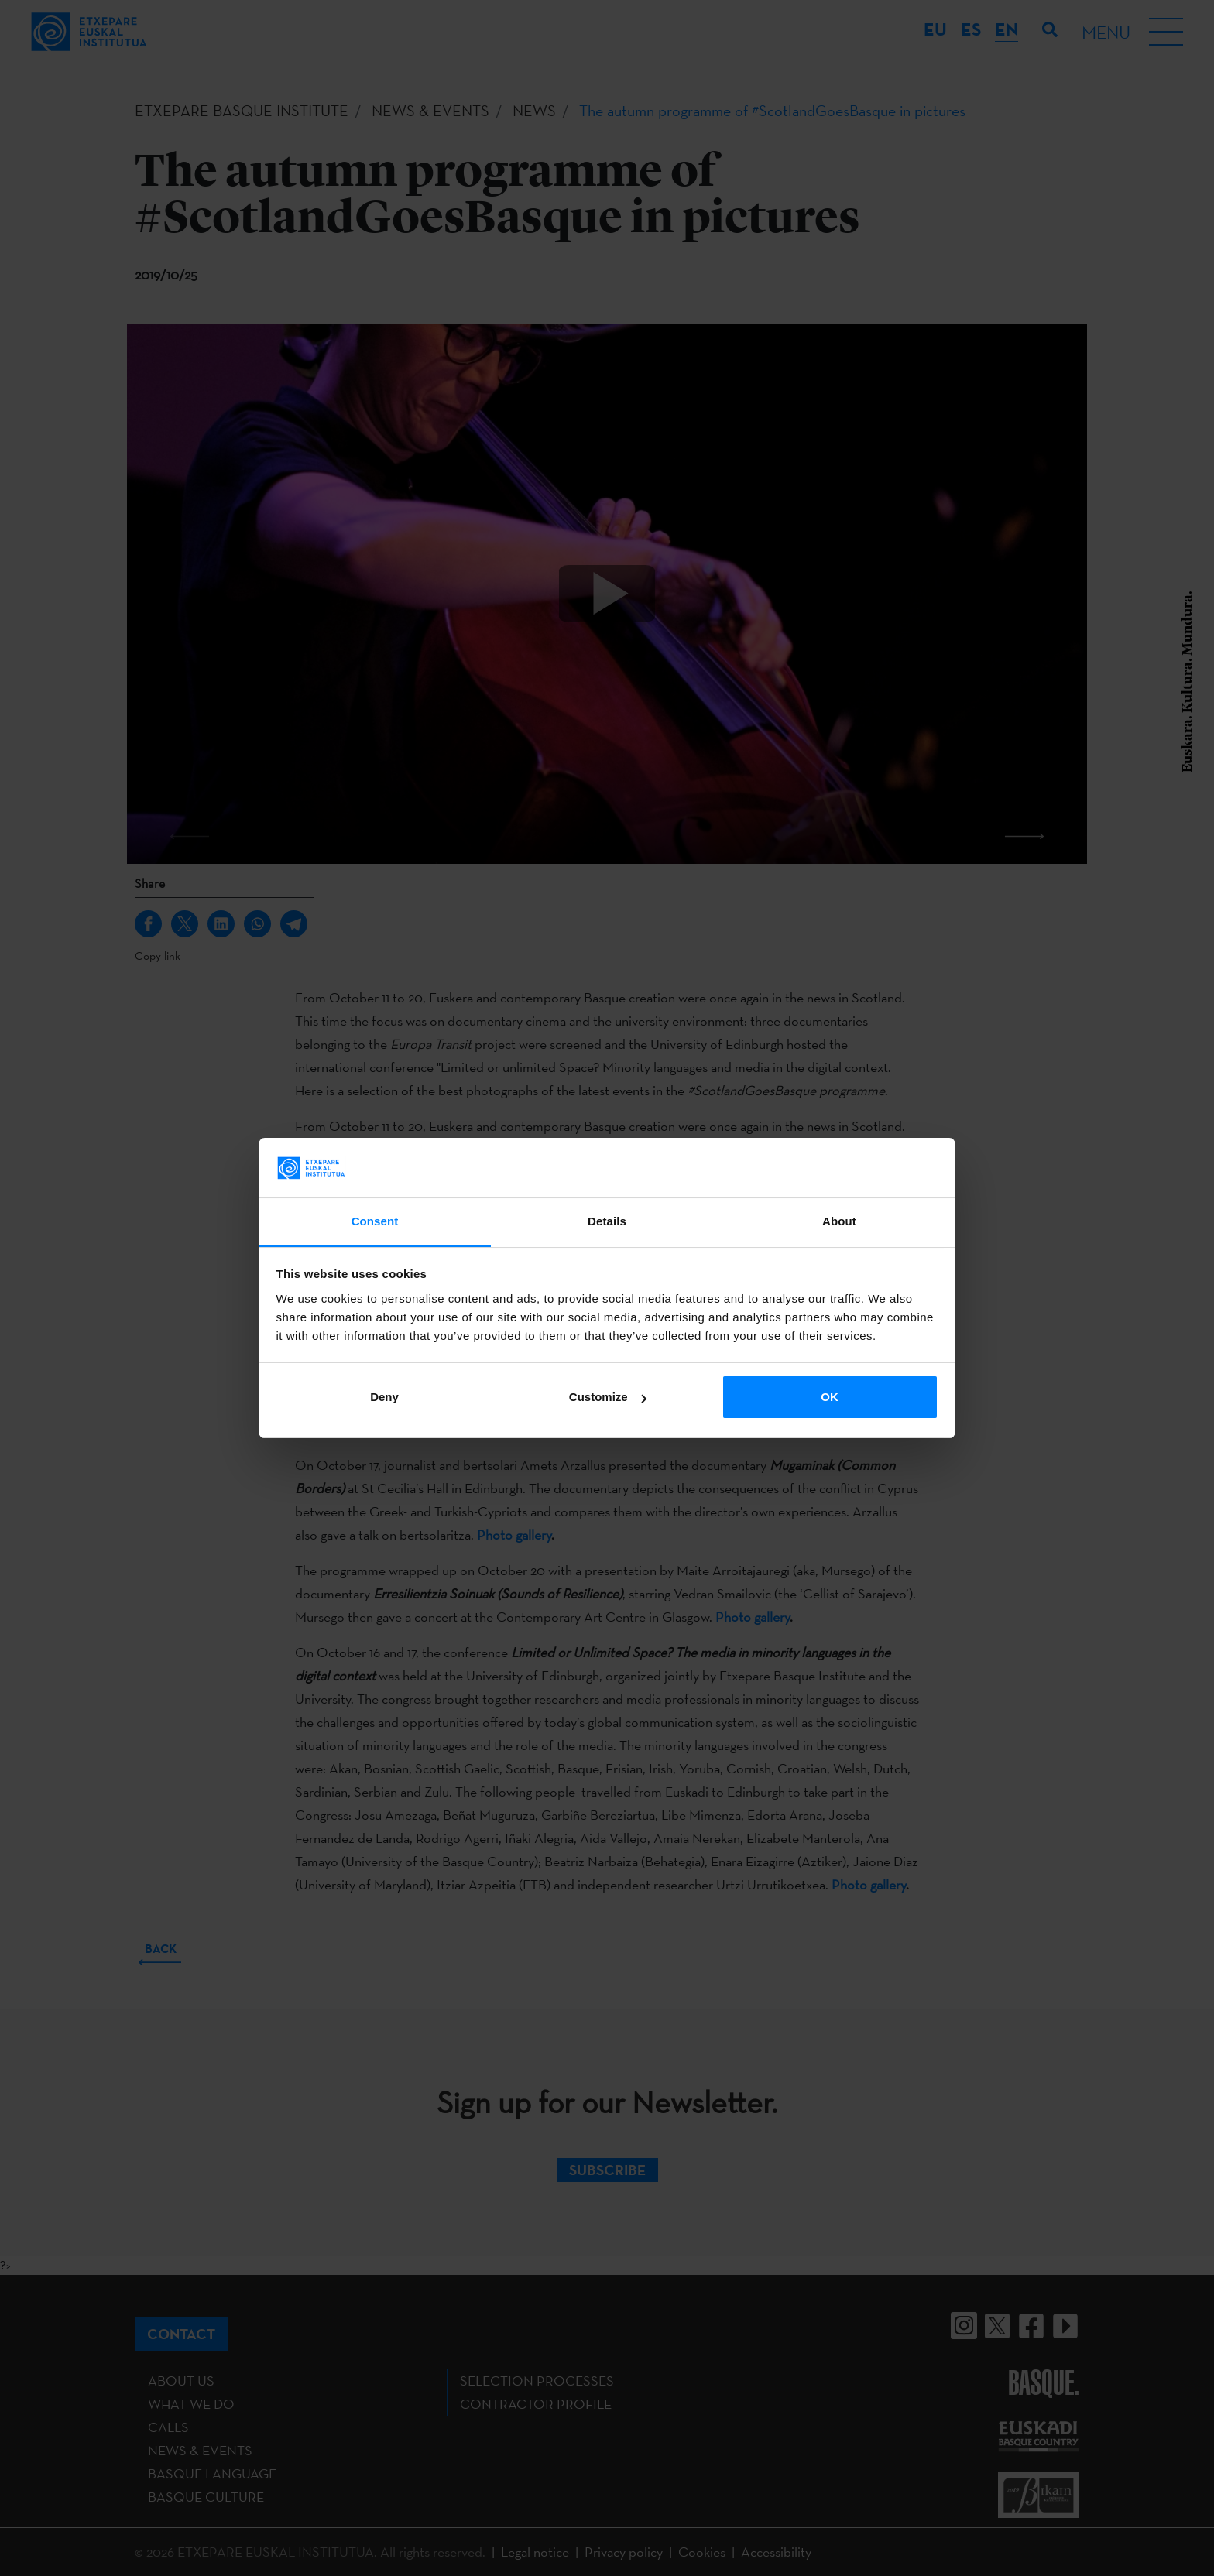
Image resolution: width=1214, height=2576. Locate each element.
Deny (384, 1396)
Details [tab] (607, 1221)
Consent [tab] (375, 1221)
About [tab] (839, 1221)
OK (829, 1396)
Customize (607, 1396)
